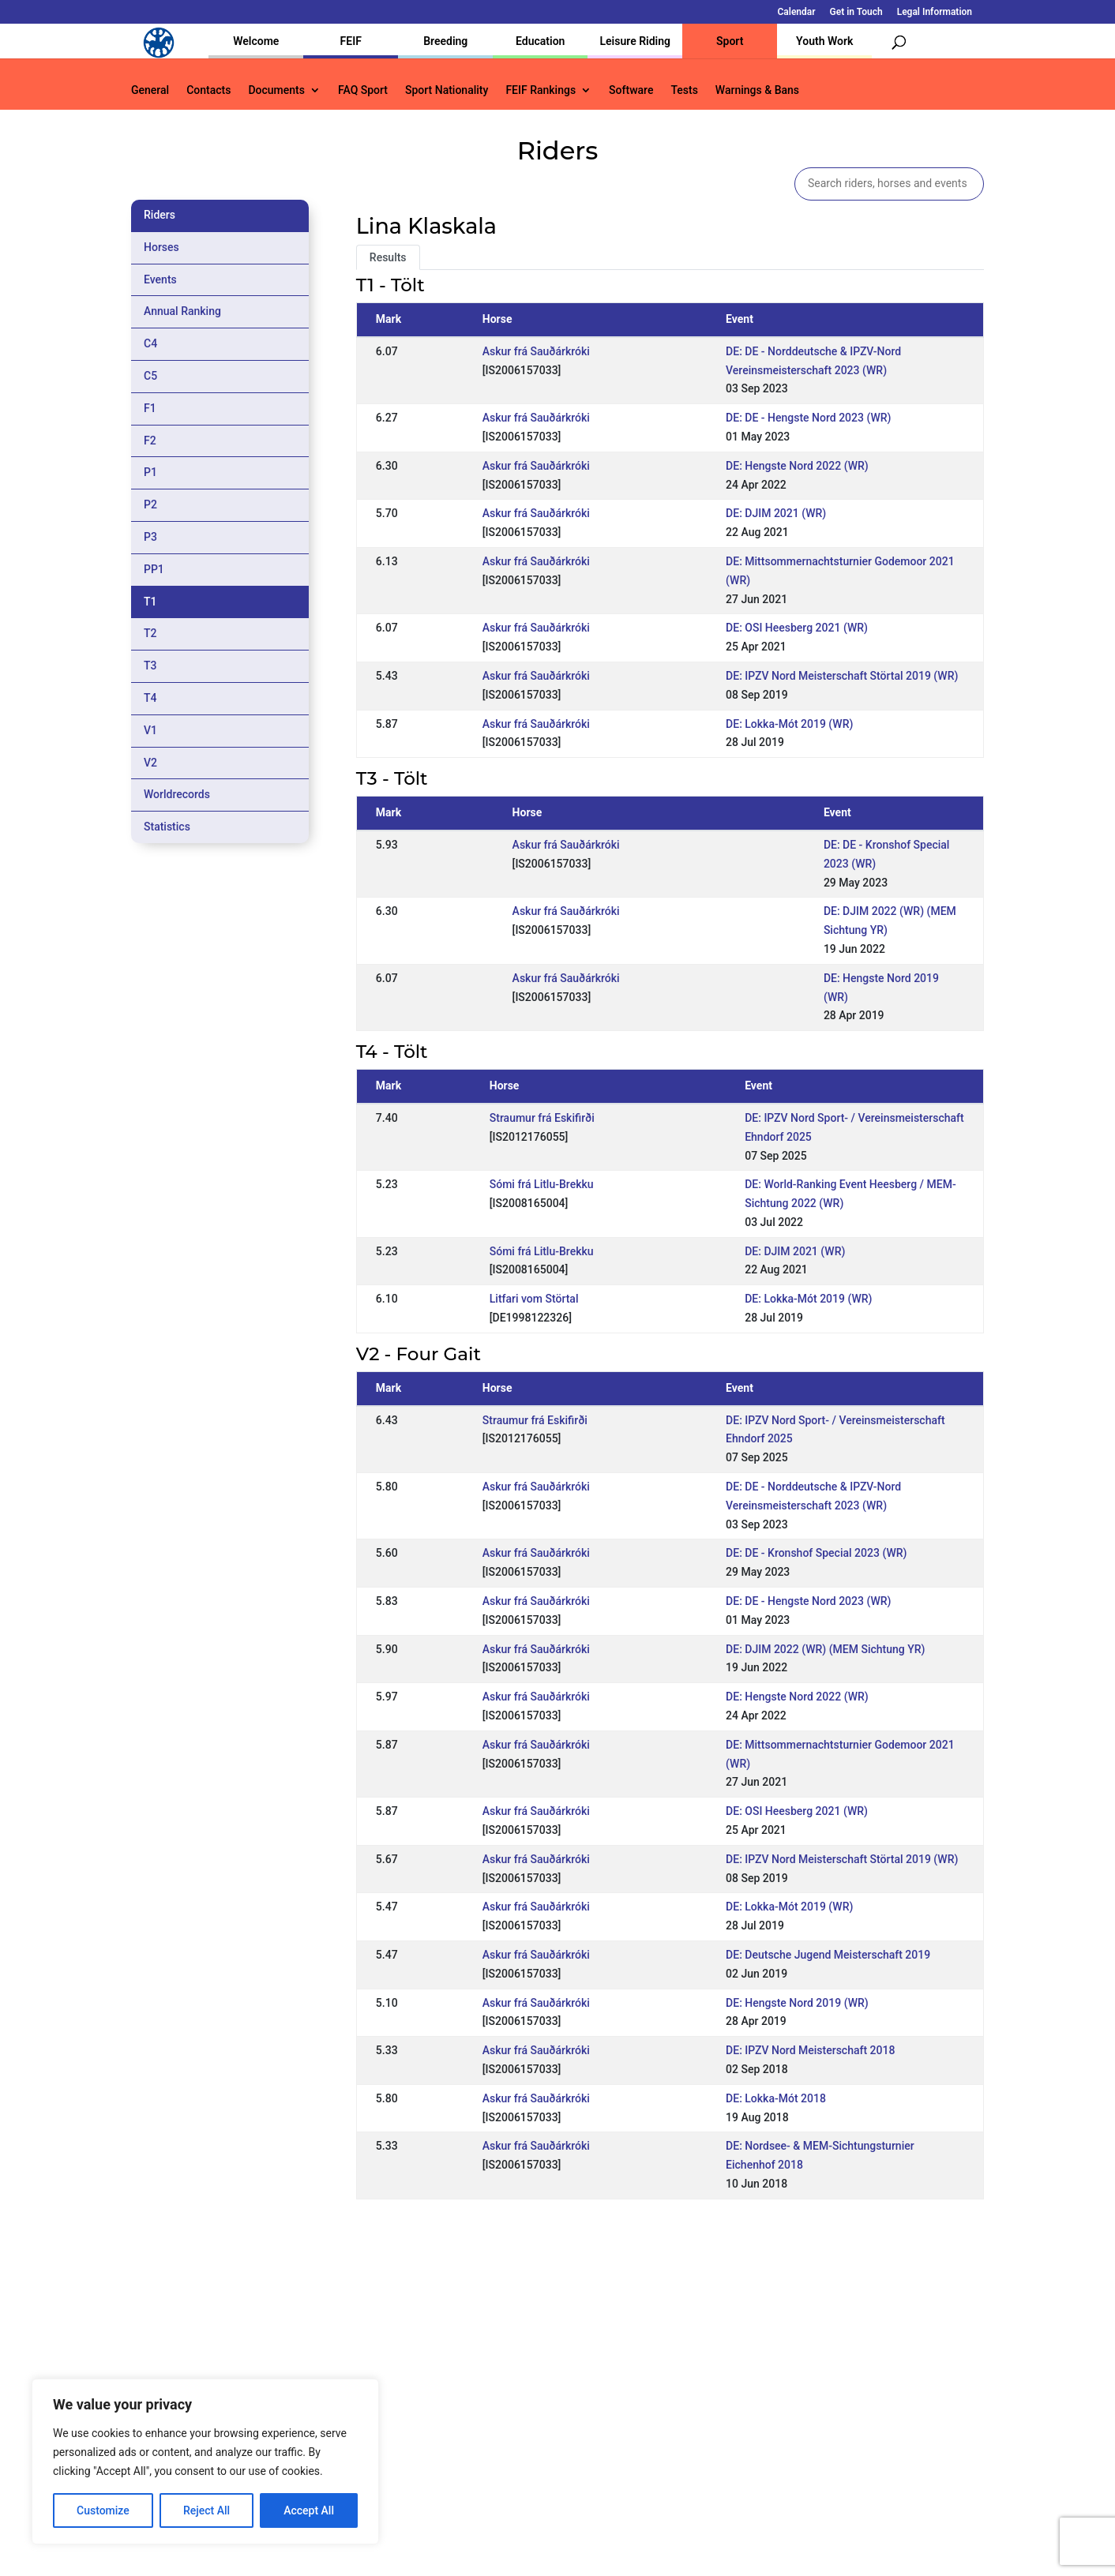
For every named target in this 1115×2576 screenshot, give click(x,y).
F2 (150, 440)
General (150, 90)
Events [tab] (160, 279)
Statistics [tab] (167, 826)
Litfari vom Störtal (534, 1298)
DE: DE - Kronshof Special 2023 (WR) (816, 1553)
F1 (150, 408)
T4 (150, 698)
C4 (150, 343)
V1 (150, 730)
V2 (150, 762)
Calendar (797, 12)
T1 (150, 601)
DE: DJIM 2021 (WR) (776, 513)
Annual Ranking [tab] (182, 311)
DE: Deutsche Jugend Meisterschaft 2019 (828, 1954)
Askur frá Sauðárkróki (536, 351)
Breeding (445, 41)
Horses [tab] (161, 247)
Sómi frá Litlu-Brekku (542, 1184)
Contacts (208, 90)
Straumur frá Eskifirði (542, 1118)
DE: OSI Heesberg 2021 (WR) (797, 627)
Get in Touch (856, 12)
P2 (150, 504)
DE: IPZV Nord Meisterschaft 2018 (810, 2050)
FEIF (351, 41)
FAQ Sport (363, 90)
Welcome (256, 41)
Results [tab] (388, 257)
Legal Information (934, 12)
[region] (205, 2461)
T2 (150, 633)
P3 (150, 537)
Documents (276, 90)
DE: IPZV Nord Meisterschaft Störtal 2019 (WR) (842, 675)
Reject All (206, 2510)
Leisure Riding (634, 41)
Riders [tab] (159, 214)
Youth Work (824, 41)
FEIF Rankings (540, 90)
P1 (150, 472)
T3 (150, 665)
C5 (150, 375)
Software (631, 90)
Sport (729, 41)
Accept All (308, 2510)
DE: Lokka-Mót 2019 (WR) (789, 724)
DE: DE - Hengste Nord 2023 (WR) (808, 417)
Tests (683, 90)
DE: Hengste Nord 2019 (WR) (797, 2003)
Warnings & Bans (757, 90)
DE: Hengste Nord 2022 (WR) (797, 465)
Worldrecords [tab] (177, 794)
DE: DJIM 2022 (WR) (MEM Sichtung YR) (825, 1649)
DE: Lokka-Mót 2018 (776, 2098)
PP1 (154, 569)
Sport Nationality (446, 90)
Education (540, 41)
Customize (103, 2510)
